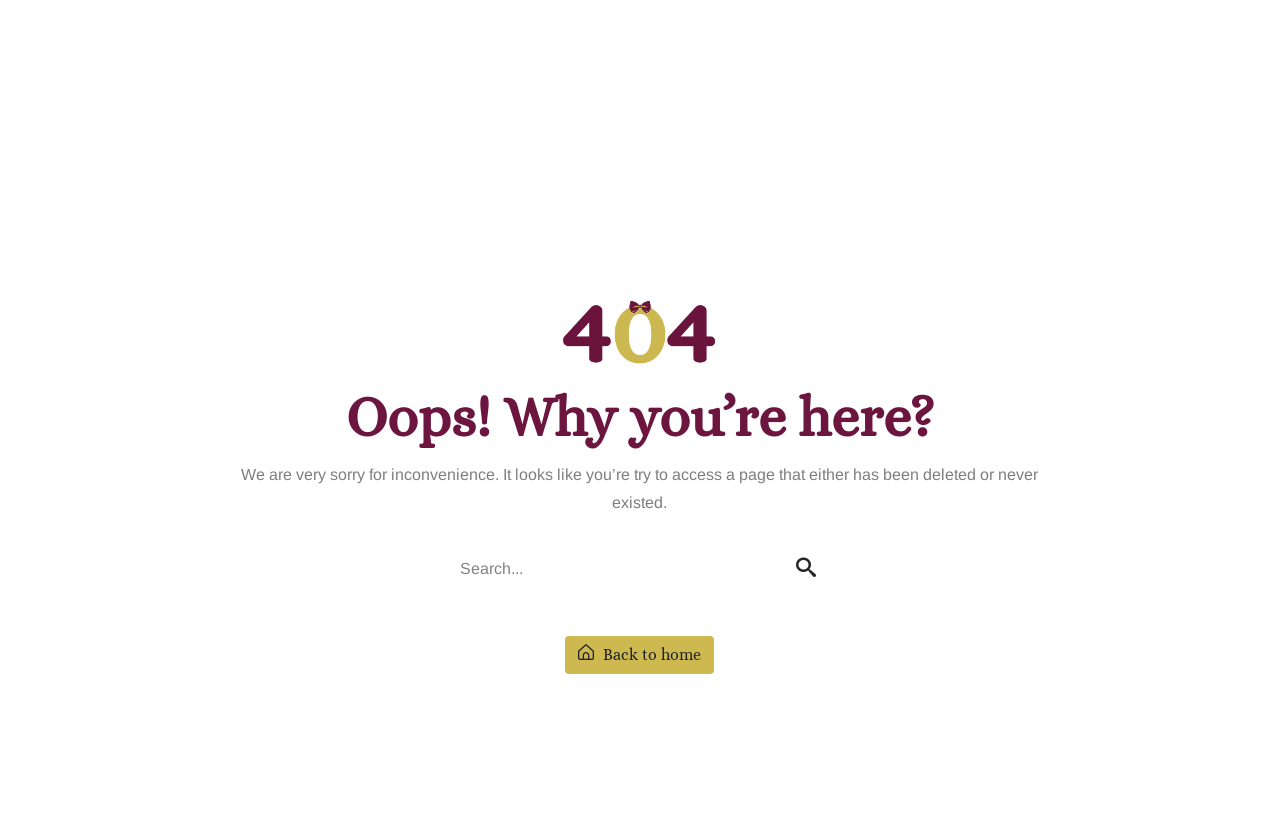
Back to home (639, 654)
